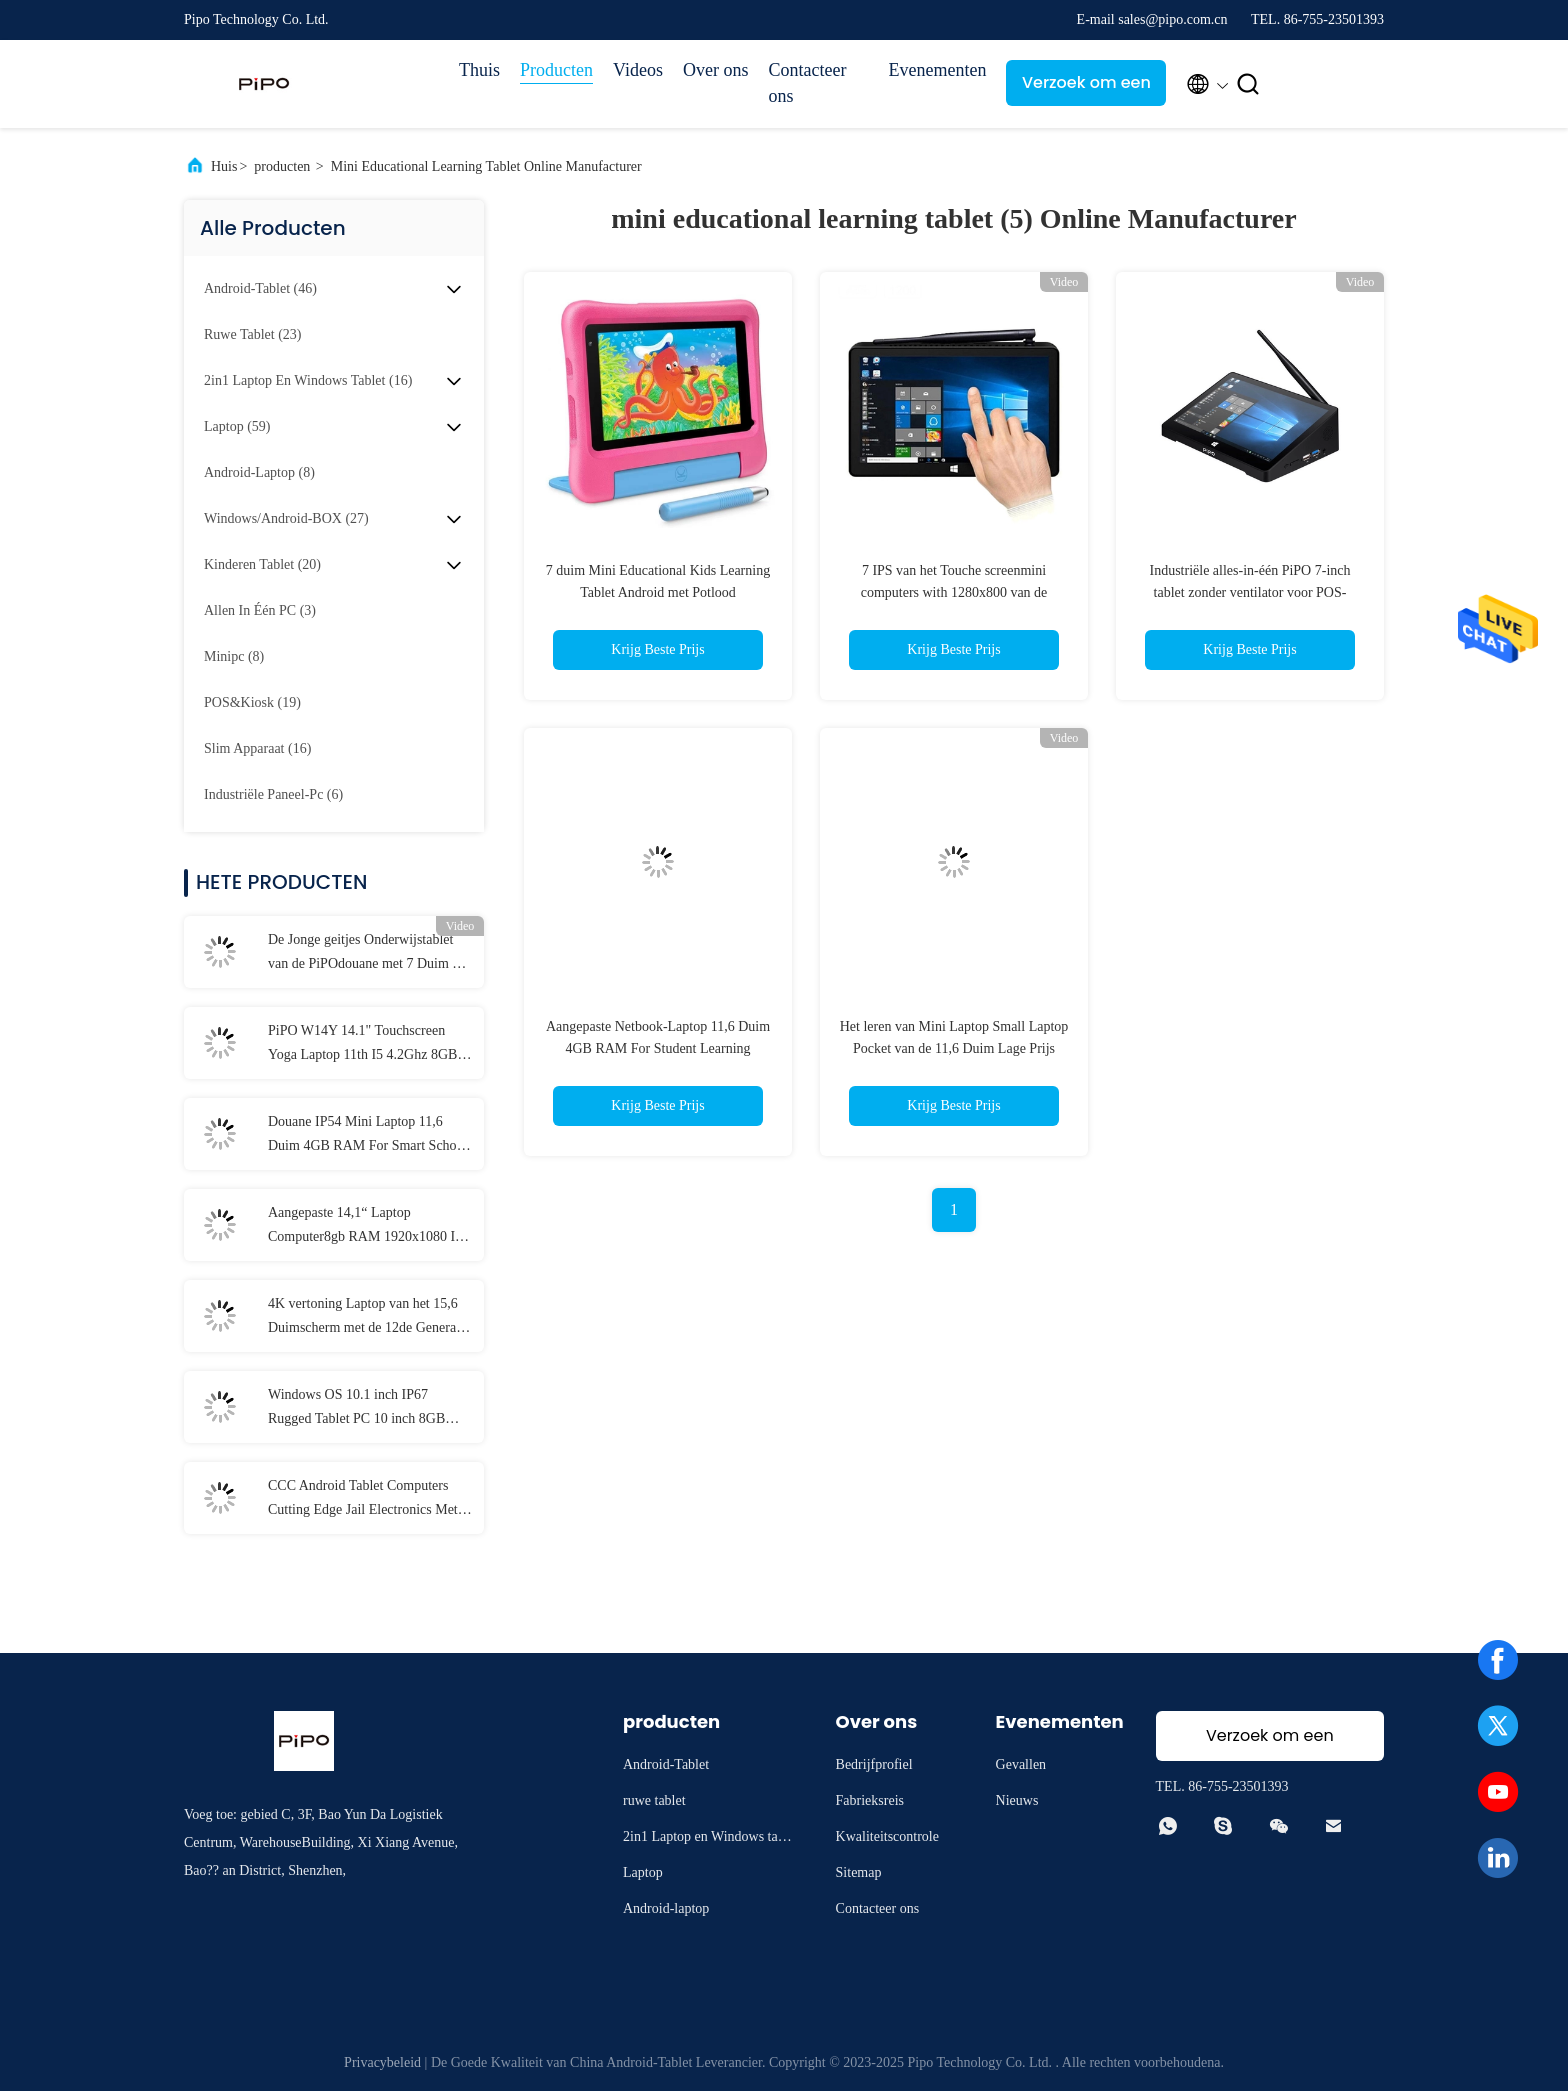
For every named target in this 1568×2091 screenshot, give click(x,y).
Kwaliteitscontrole (887, 1836)
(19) (252, 702)
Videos (638, 70)
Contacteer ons (807, 83)
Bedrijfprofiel (874, 1764)
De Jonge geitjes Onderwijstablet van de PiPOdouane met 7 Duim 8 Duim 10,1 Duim (363, 954)
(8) (259, 472)
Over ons (716, 70)
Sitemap (859, 1872)
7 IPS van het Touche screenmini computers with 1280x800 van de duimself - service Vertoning (954, 592)
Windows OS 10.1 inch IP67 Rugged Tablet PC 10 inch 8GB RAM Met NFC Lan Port (356, 1409)
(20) (262, 564)
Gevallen (1021, 1764)
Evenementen (937, 70)
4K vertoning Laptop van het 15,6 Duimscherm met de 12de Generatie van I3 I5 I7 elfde (369, 1318)
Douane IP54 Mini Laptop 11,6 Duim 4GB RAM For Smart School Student (368, 1136)
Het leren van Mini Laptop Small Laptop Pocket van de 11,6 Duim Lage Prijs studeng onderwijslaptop (954, 1048)
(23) (253, 334)
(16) (308, 380)
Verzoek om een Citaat (1086, 88)
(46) (260, 288)
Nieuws (1017, 1800)
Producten (556, 70)
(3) (260, 610)
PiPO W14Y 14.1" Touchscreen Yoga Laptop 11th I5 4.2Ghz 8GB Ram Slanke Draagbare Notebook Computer (362, 1045)
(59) (237, 426)
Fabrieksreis (870, 1800)
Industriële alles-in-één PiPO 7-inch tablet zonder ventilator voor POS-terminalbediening (1249, 592)
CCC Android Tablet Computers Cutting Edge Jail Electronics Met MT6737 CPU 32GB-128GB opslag (369, 1500)
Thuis (479, 70)
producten (282, 166)
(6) (273, 794)
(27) (286, 518)
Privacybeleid (382, 2062)
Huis (224, 166)
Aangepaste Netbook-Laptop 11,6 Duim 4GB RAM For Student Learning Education (658, 1048)
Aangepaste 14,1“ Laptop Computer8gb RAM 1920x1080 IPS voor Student (369, 1227)
